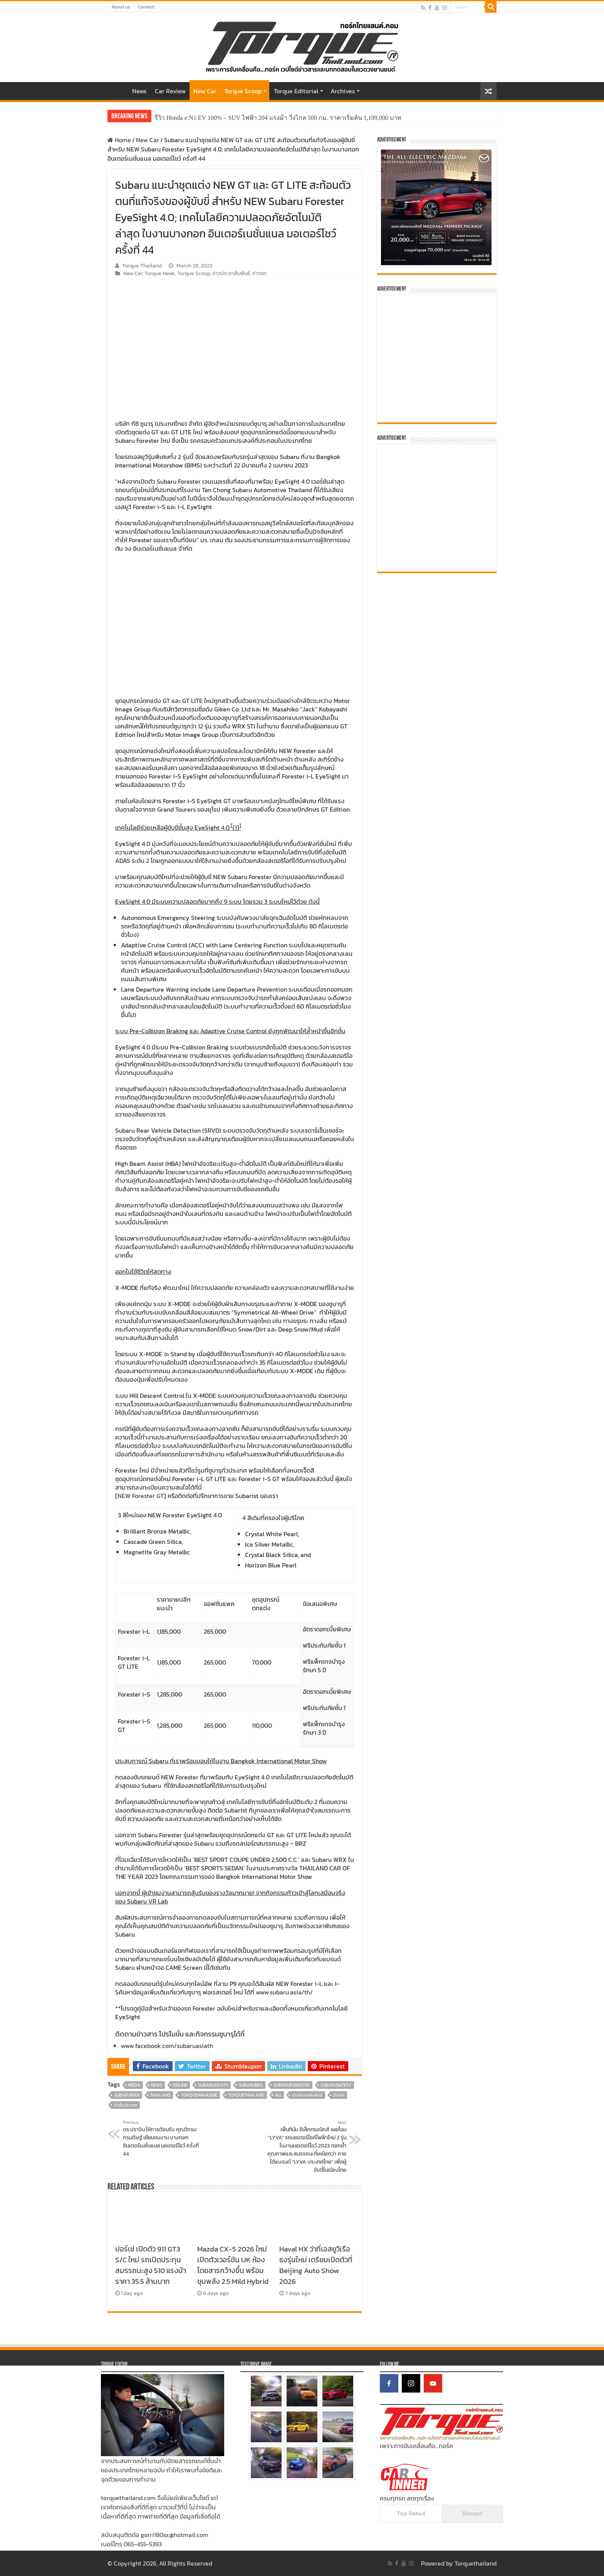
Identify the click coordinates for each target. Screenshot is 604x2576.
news (156, 2085)
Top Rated (411, 2513)
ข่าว (278, 2095)
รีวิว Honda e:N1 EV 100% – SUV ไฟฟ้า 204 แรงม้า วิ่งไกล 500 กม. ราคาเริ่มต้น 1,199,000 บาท (277, 117)
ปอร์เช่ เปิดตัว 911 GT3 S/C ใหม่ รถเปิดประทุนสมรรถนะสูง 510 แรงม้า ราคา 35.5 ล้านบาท (150, 2265)
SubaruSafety (335, 2085)
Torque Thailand (142, 265)
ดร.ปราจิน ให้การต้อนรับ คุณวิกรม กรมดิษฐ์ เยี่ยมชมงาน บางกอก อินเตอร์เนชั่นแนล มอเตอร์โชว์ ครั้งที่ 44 (162, 2138)
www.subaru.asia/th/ (284, 1992)
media (134, 2085)
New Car (204, 91)
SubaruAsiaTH (213, 2085)
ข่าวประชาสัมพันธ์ (231, 273)
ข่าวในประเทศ (125, 2105)
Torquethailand (476, 2563)
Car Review (170, 91)
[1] (236, 827)
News (139, 91)
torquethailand (246, 2095)
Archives (343, 91)
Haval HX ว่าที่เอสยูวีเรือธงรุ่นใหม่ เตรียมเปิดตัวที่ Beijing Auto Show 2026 (315, 2265)
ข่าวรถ (259, 273)
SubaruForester (291, 2085)
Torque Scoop (243, 91)
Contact (146, 6)
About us (120, 6)
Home (117, 90)
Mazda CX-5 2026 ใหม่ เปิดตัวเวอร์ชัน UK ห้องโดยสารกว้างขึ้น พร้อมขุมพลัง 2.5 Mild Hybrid (232, 2265)
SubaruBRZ (251, 2085)
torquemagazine (199, 2095)
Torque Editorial (296, 91)
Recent (472, 2513)
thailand (160, 2095)
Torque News (159, 273)
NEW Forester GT (140, 1495)
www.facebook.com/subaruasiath (167, 2045)
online (180, 2085)
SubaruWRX (126, 2095)
